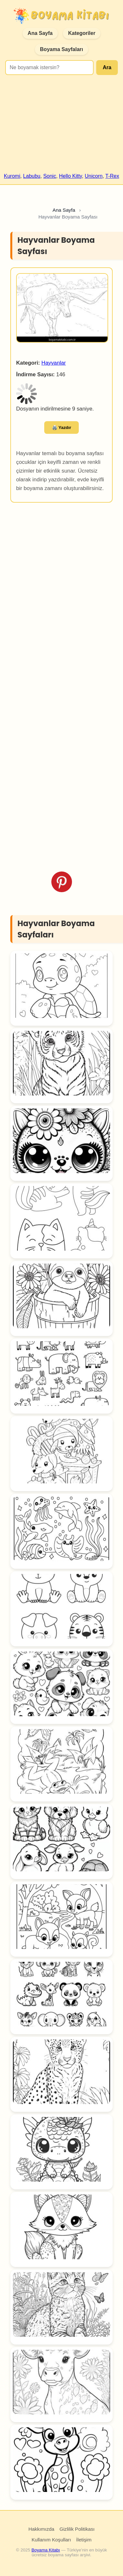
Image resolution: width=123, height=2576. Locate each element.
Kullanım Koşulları (51, 2539)
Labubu (31, 176)
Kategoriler (81, 33)
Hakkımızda (41, 2529)
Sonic (49, 176)
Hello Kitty (70, 176)
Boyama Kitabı (45, 2550)
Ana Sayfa (40, 33)
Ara (107, 67)
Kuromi (12, 176)
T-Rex (112, 176)
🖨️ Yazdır (61, 427)
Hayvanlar (53, 363)
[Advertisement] (60, 126)
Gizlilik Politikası (77, 2529)
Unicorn (94, 176)
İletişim (83, 2539)
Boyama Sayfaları (61, 49)
